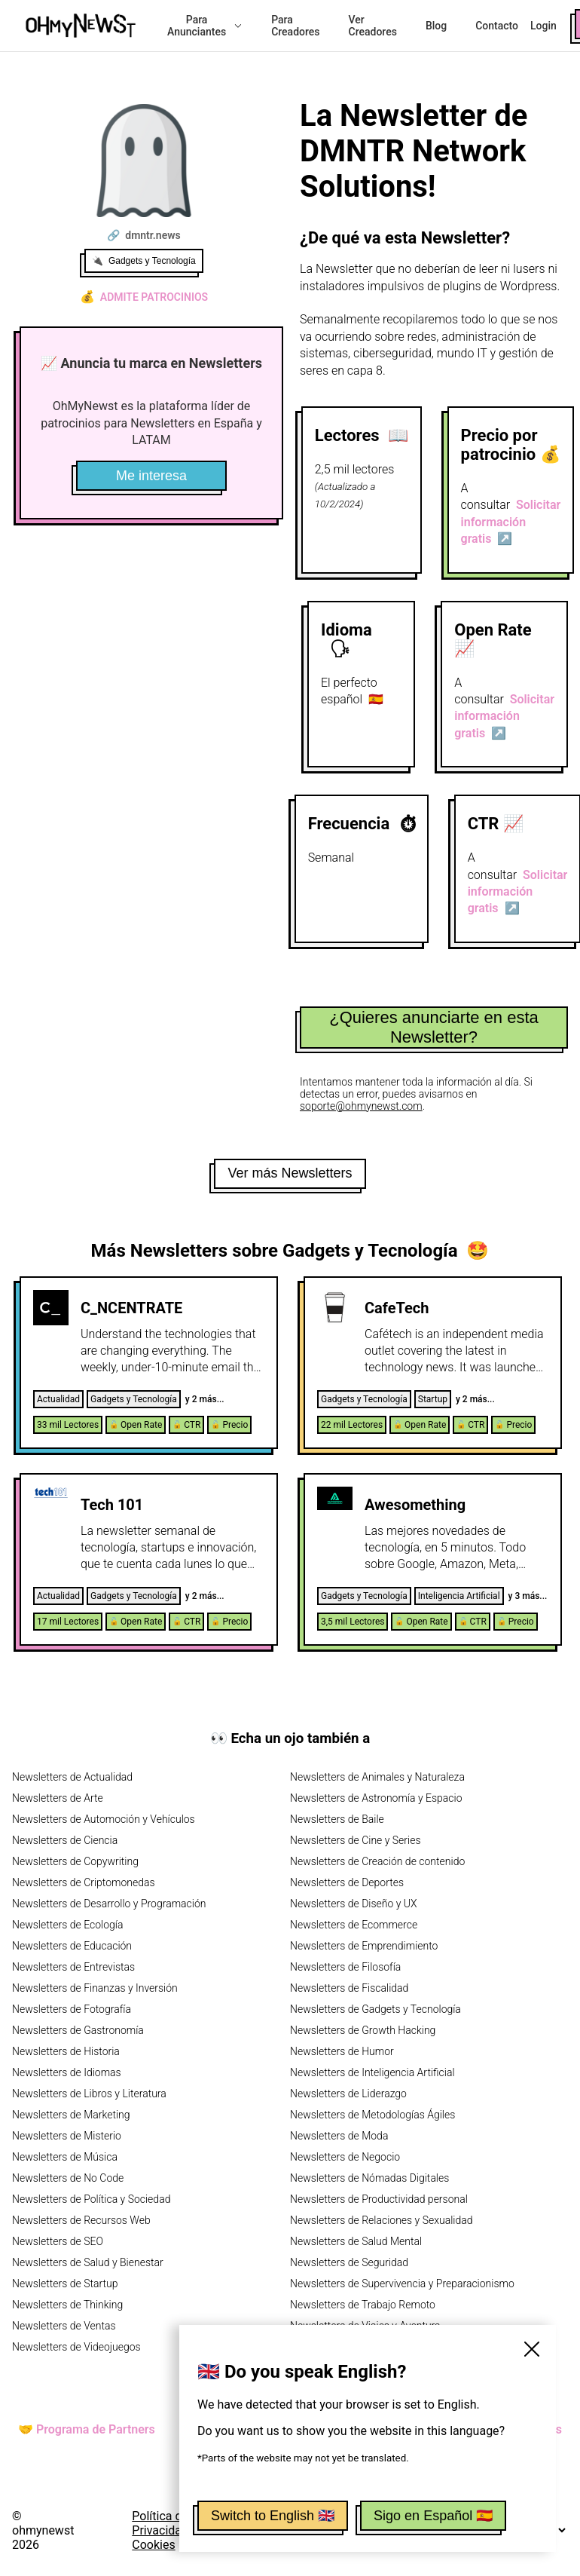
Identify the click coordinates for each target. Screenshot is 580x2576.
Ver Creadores (373, 26)
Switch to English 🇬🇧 (272, 2515)
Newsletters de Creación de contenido (377, 1861)
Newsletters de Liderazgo (348, 2093)
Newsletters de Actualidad (72, 1777)
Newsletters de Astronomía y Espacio (376, 1798)
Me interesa (151, 475)
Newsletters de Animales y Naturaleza (377, 1777)
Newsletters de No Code (68, 2178)
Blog (436, 26)
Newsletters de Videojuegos (76, 2347)
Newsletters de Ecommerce (353, 1925)
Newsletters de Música (65, 2157)
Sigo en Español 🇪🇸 (433, 2515)
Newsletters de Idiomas (66, 2072)
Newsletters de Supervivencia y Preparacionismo (402, 2283)
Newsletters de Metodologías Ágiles (372, 2115)
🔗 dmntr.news (143, 235)
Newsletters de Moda (339, 2136)
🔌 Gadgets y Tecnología (144, 261)
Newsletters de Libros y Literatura (89, 2093)
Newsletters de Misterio (66, 2136)
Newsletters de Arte (57, 1798)
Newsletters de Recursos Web (81, 2220)
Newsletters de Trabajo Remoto (362, 2305)
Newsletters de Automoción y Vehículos (103, 1819)
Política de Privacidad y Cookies (164, 2530)
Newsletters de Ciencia (65, 1840)
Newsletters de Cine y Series (355, 1840)
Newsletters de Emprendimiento (364, 1946)
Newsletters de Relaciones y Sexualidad (381, 2220)
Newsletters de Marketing (71, 2115)
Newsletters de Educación (72, 1946)
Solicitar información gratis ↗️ (511, 522)
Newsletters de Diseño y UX (353, 1904)
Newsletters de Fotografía (71, 2009)
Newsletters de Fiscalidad (349, 1988)
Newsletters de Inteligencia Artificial (372, 2072)
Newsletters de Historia (66, 2051)
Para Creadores (295, 26)
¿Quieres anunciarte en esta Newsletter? (434, 1027)
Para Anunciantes (205, 26)
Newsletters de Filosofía (345, 1967)
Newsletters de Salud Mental (356, 2241)
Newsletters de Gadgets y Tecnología (375, 2009)
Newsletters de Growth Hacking (362, 2030)
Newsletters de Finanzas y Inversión (95, 1988)
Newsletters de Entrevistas (73, 1967)
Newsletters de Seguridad (349, 2262)
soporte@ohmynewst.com (361, 1106)
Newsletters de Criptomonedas (83, 1882)
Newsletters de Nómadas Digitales (369, 2178)
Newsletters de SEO (57, 2241)
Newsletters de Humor (342, 2051)
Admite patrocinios (144, 297)
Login (543, 26)
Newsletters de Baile (337, 1819)
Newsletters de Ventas (64, 2326)
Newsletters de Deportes (347, 1882)
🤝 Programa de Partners (86, 2429)
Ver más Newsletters (289, 1173)
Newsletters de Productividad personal (379, 2199)
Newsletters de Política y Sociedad (91, 2199)
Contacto (496, 26)
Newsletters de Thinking (67, 2305)
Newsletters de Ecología (67, 1925)
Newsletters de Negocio (345, 2157)
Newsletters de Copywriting (75, 1861)
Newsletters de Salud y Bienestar (87, 2262)
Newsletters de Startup (65, 2283)
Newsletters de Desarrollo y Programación (109, 1904)
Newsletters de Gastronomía (78, 2030)
